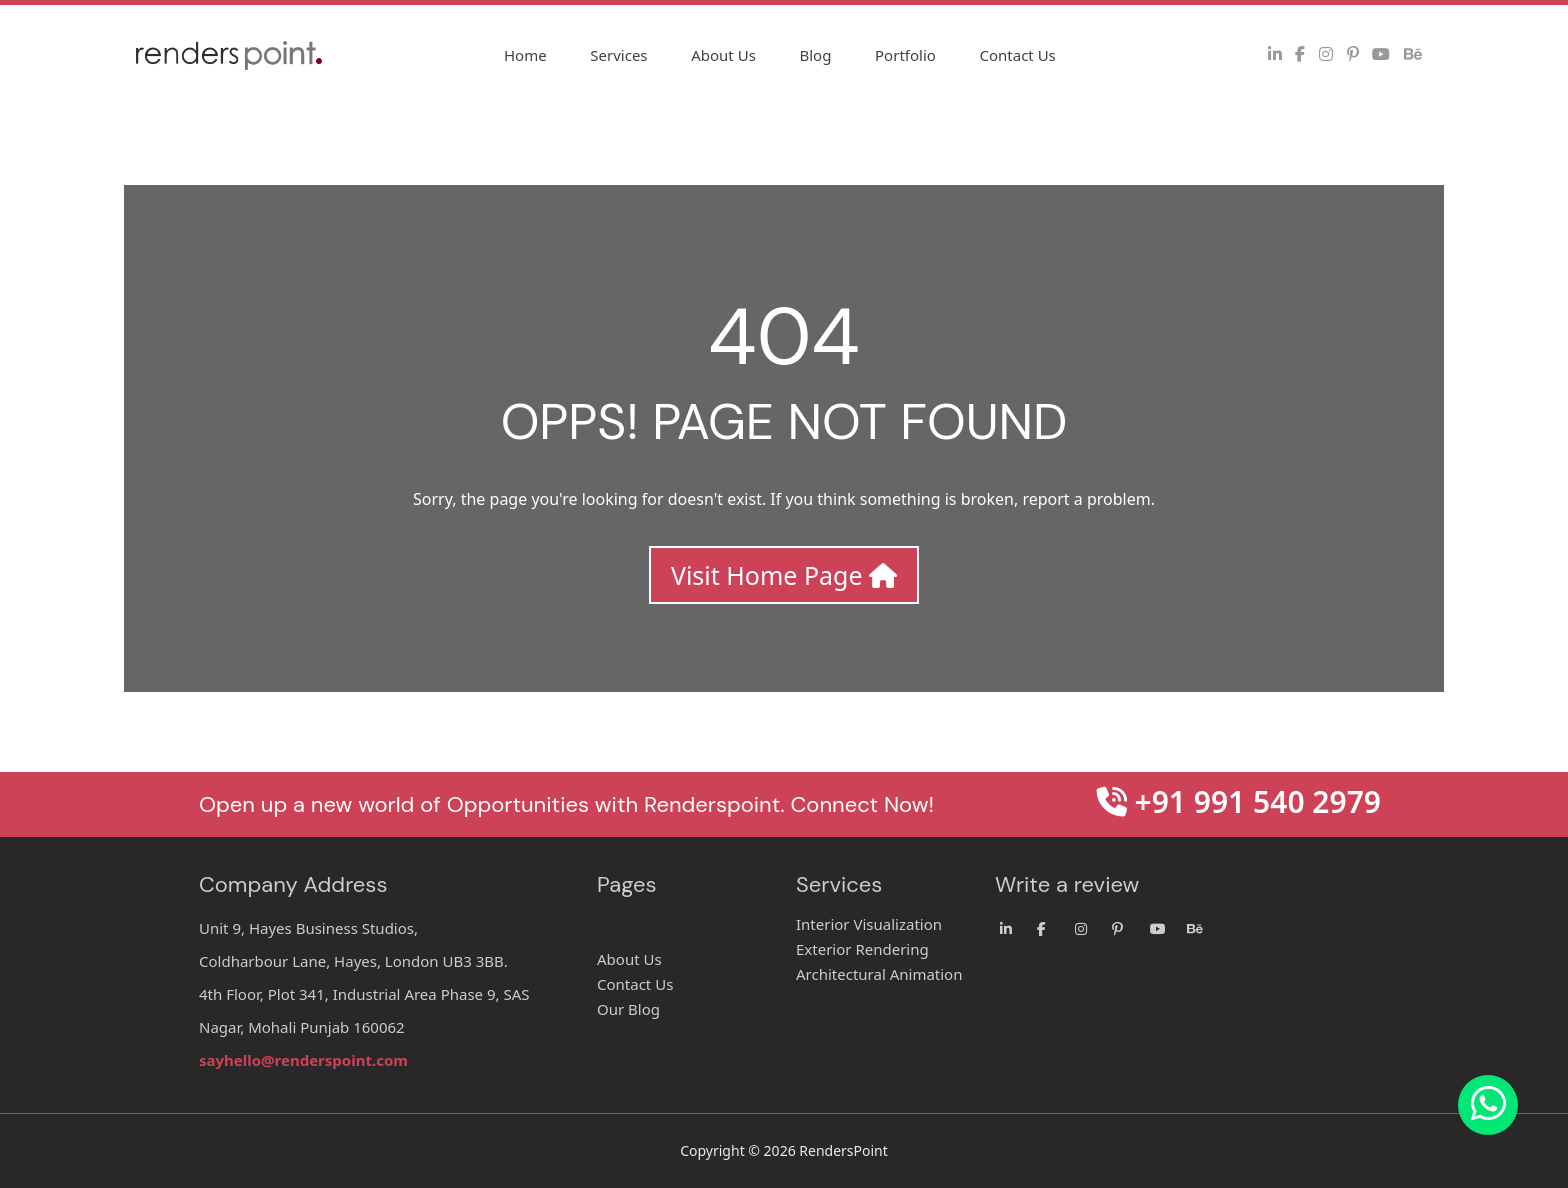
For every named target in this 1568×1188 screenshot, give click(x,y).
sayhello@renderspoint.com (303, 1060)
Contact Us (1017, 55)
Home (525, 55)
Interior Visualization (869, 924)
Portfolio (905, 55)
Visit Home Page (784, 575)
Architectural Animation (879, 974)
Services (618, 55)
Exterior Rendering (862, 949)
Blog (815, 55)
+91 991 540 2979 (1239, 801)
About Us (723, 55)
